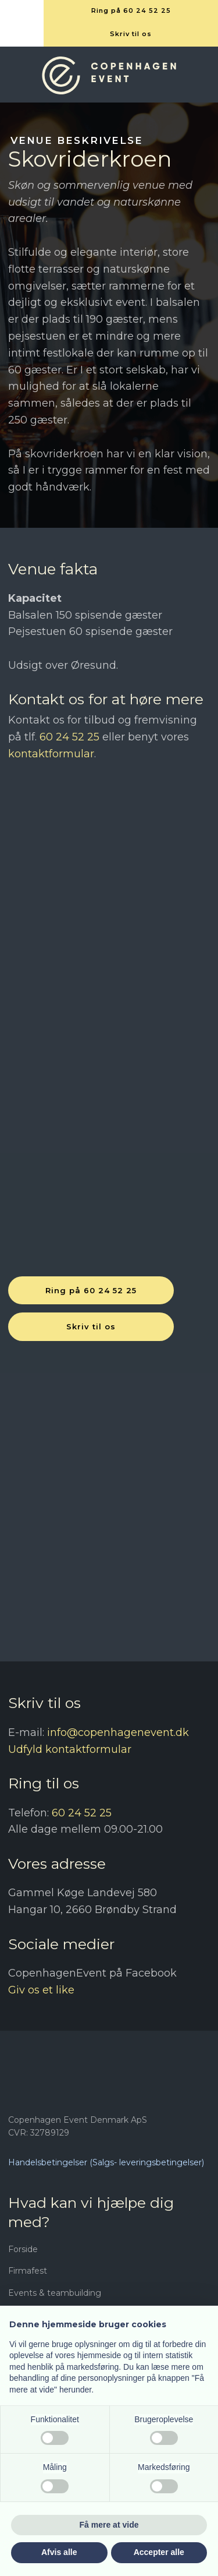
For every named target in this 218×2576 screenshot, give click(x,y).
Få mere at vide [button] (109, 2524)
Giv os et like (41, 1990)
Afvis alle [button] (59, 2552)
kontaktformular (51, 753)
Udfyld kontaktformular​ (69, 1749)
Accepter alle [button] (159, 2552)
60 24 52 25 (69, 737)
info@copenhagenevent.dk (118, 1732)
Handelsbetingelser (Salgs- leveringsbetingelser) (106, 2162)
